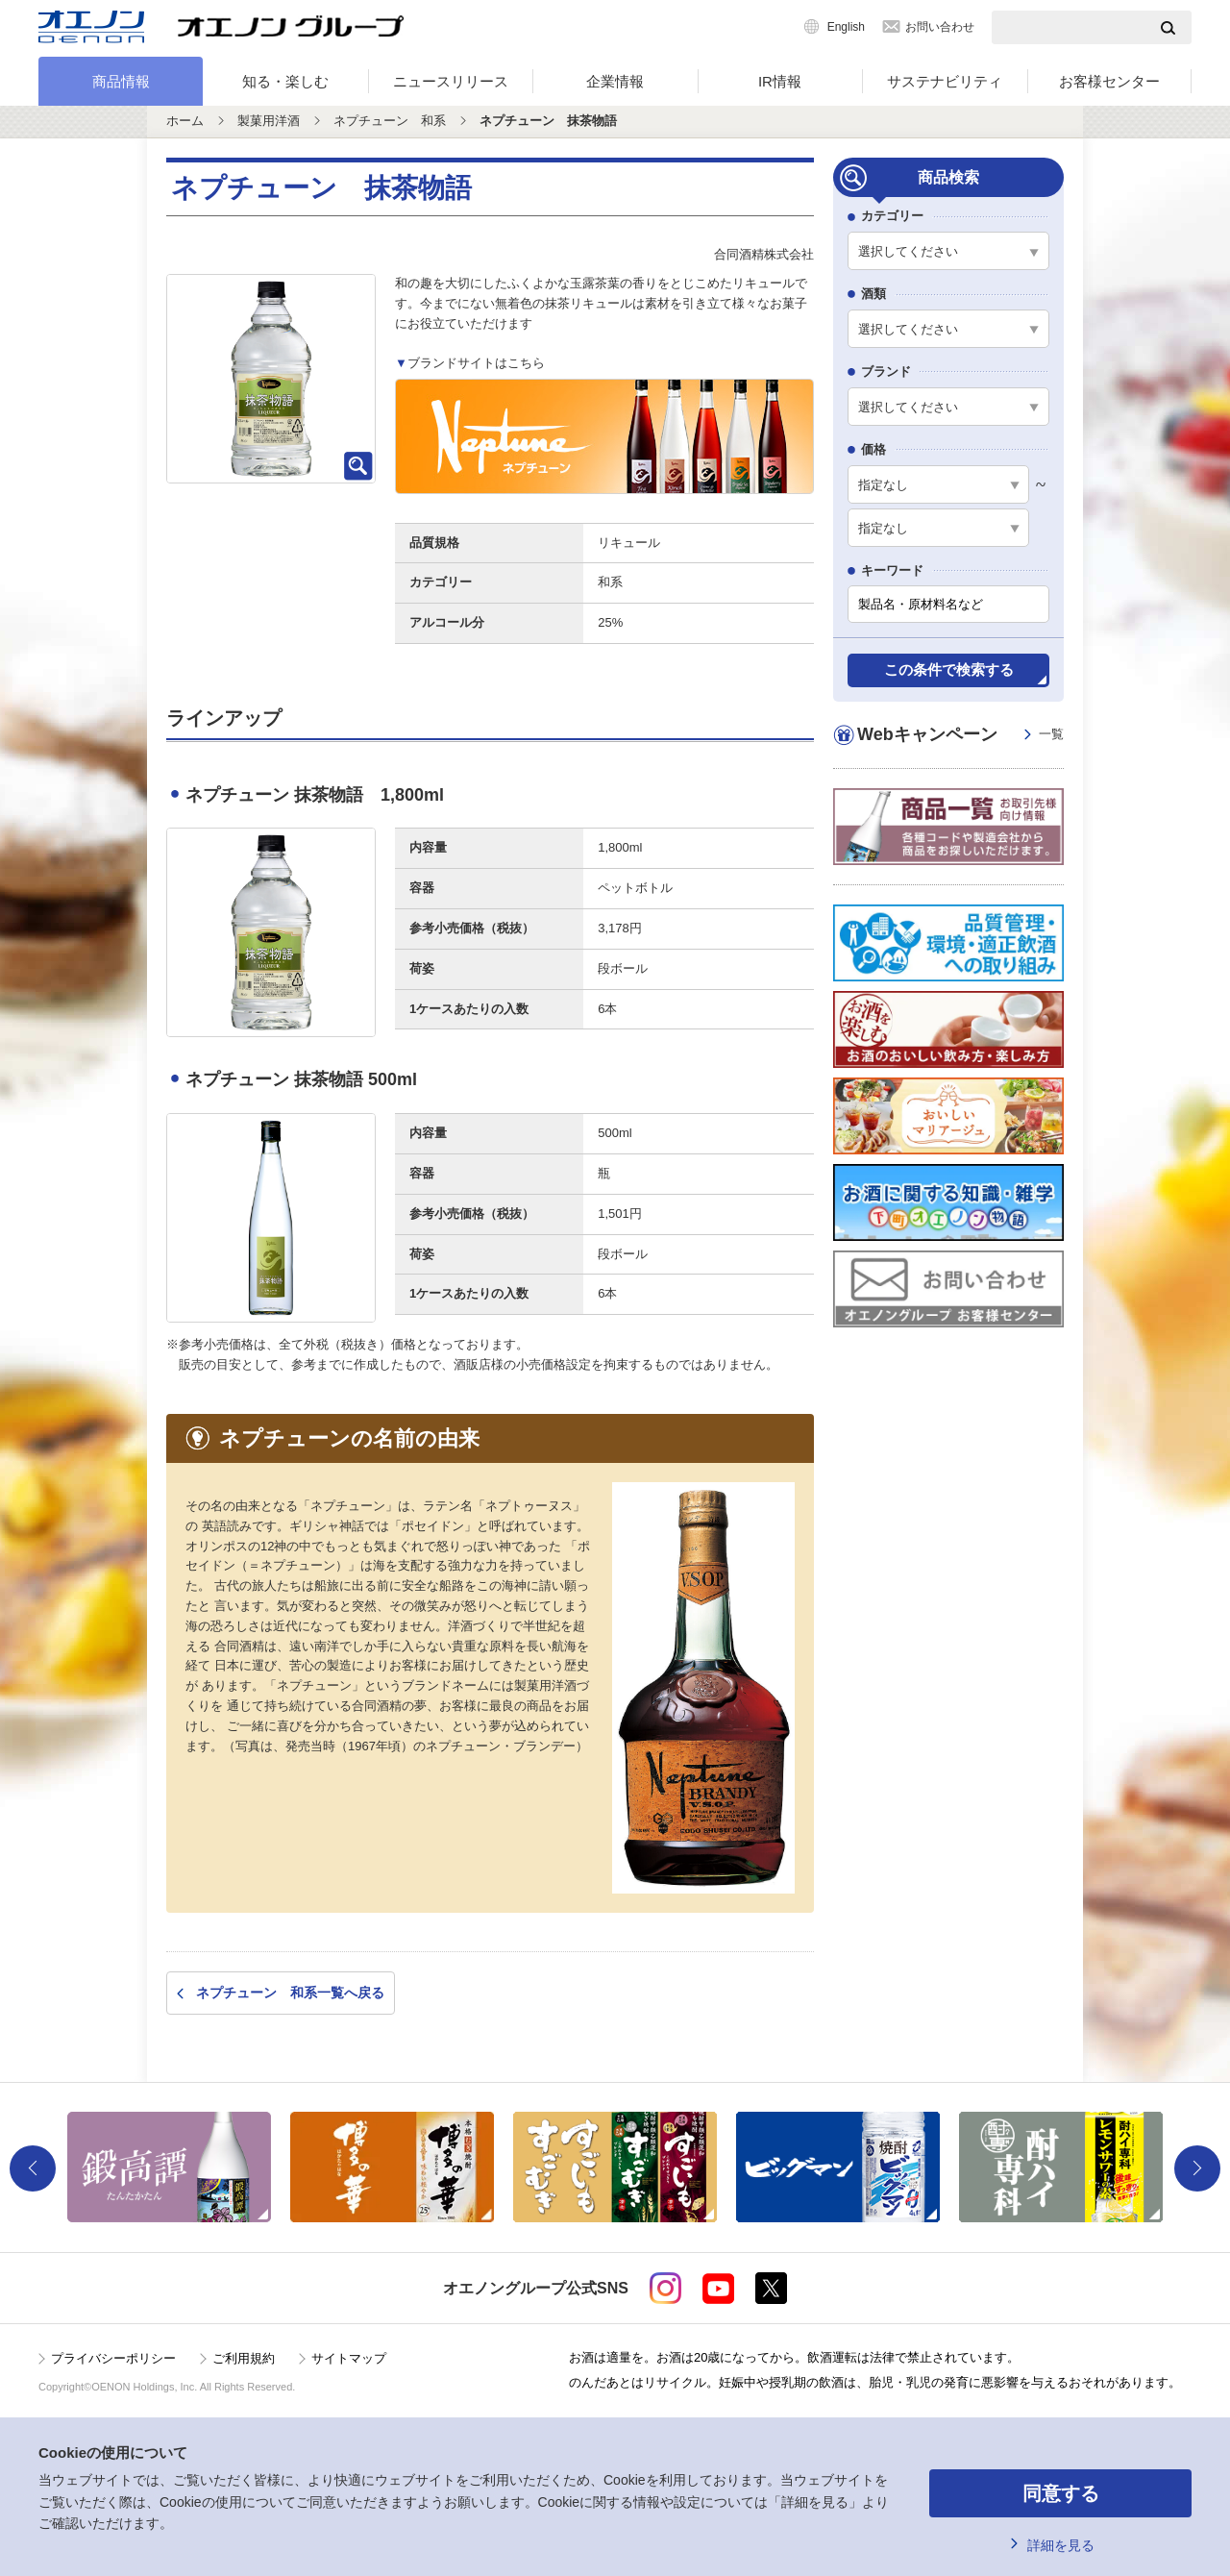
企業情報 (615, 81)
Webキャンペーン (960, 735)
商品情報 (121, 81)
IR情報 (779, 81)
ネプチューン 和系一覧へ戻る (290, 1992)
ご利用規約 (243, 2358)
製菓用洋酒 (268, 120)
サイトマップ (348, 2358)
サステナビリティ (944, 81)
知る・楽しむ (285, 81)
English (846, 27)
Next (1197, 2168)
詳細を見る (1061, 2545)
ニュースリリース (450, 81)
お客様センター (1109, 81)
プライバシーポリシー (113, 2358)
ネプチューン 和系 (389, 120)
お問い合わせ (939, 27)
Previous (33, 2168)
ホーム (185, 120)
